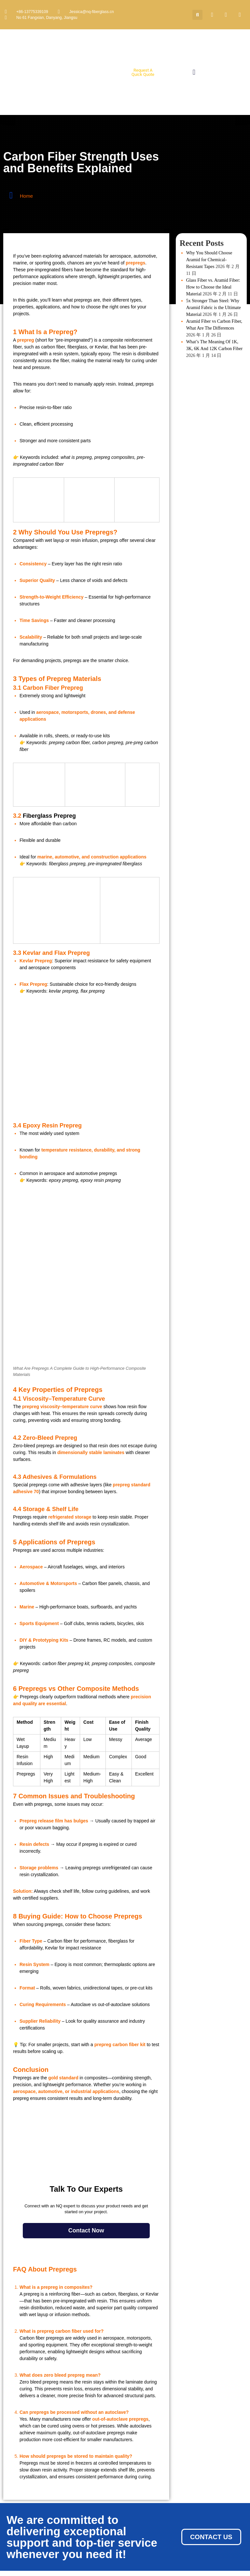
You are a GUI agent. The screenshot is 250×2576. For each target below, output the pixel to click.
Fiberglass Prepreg (49, 816)
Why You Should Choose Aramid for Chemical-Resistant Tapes (209, 259)
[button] (197, 15)
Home (26, 196)
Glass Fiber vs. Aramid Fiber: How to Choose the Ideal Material (213, 287)
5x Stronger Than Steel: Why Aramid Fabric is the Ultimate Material (213, 307)
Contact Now (86, 2230)
